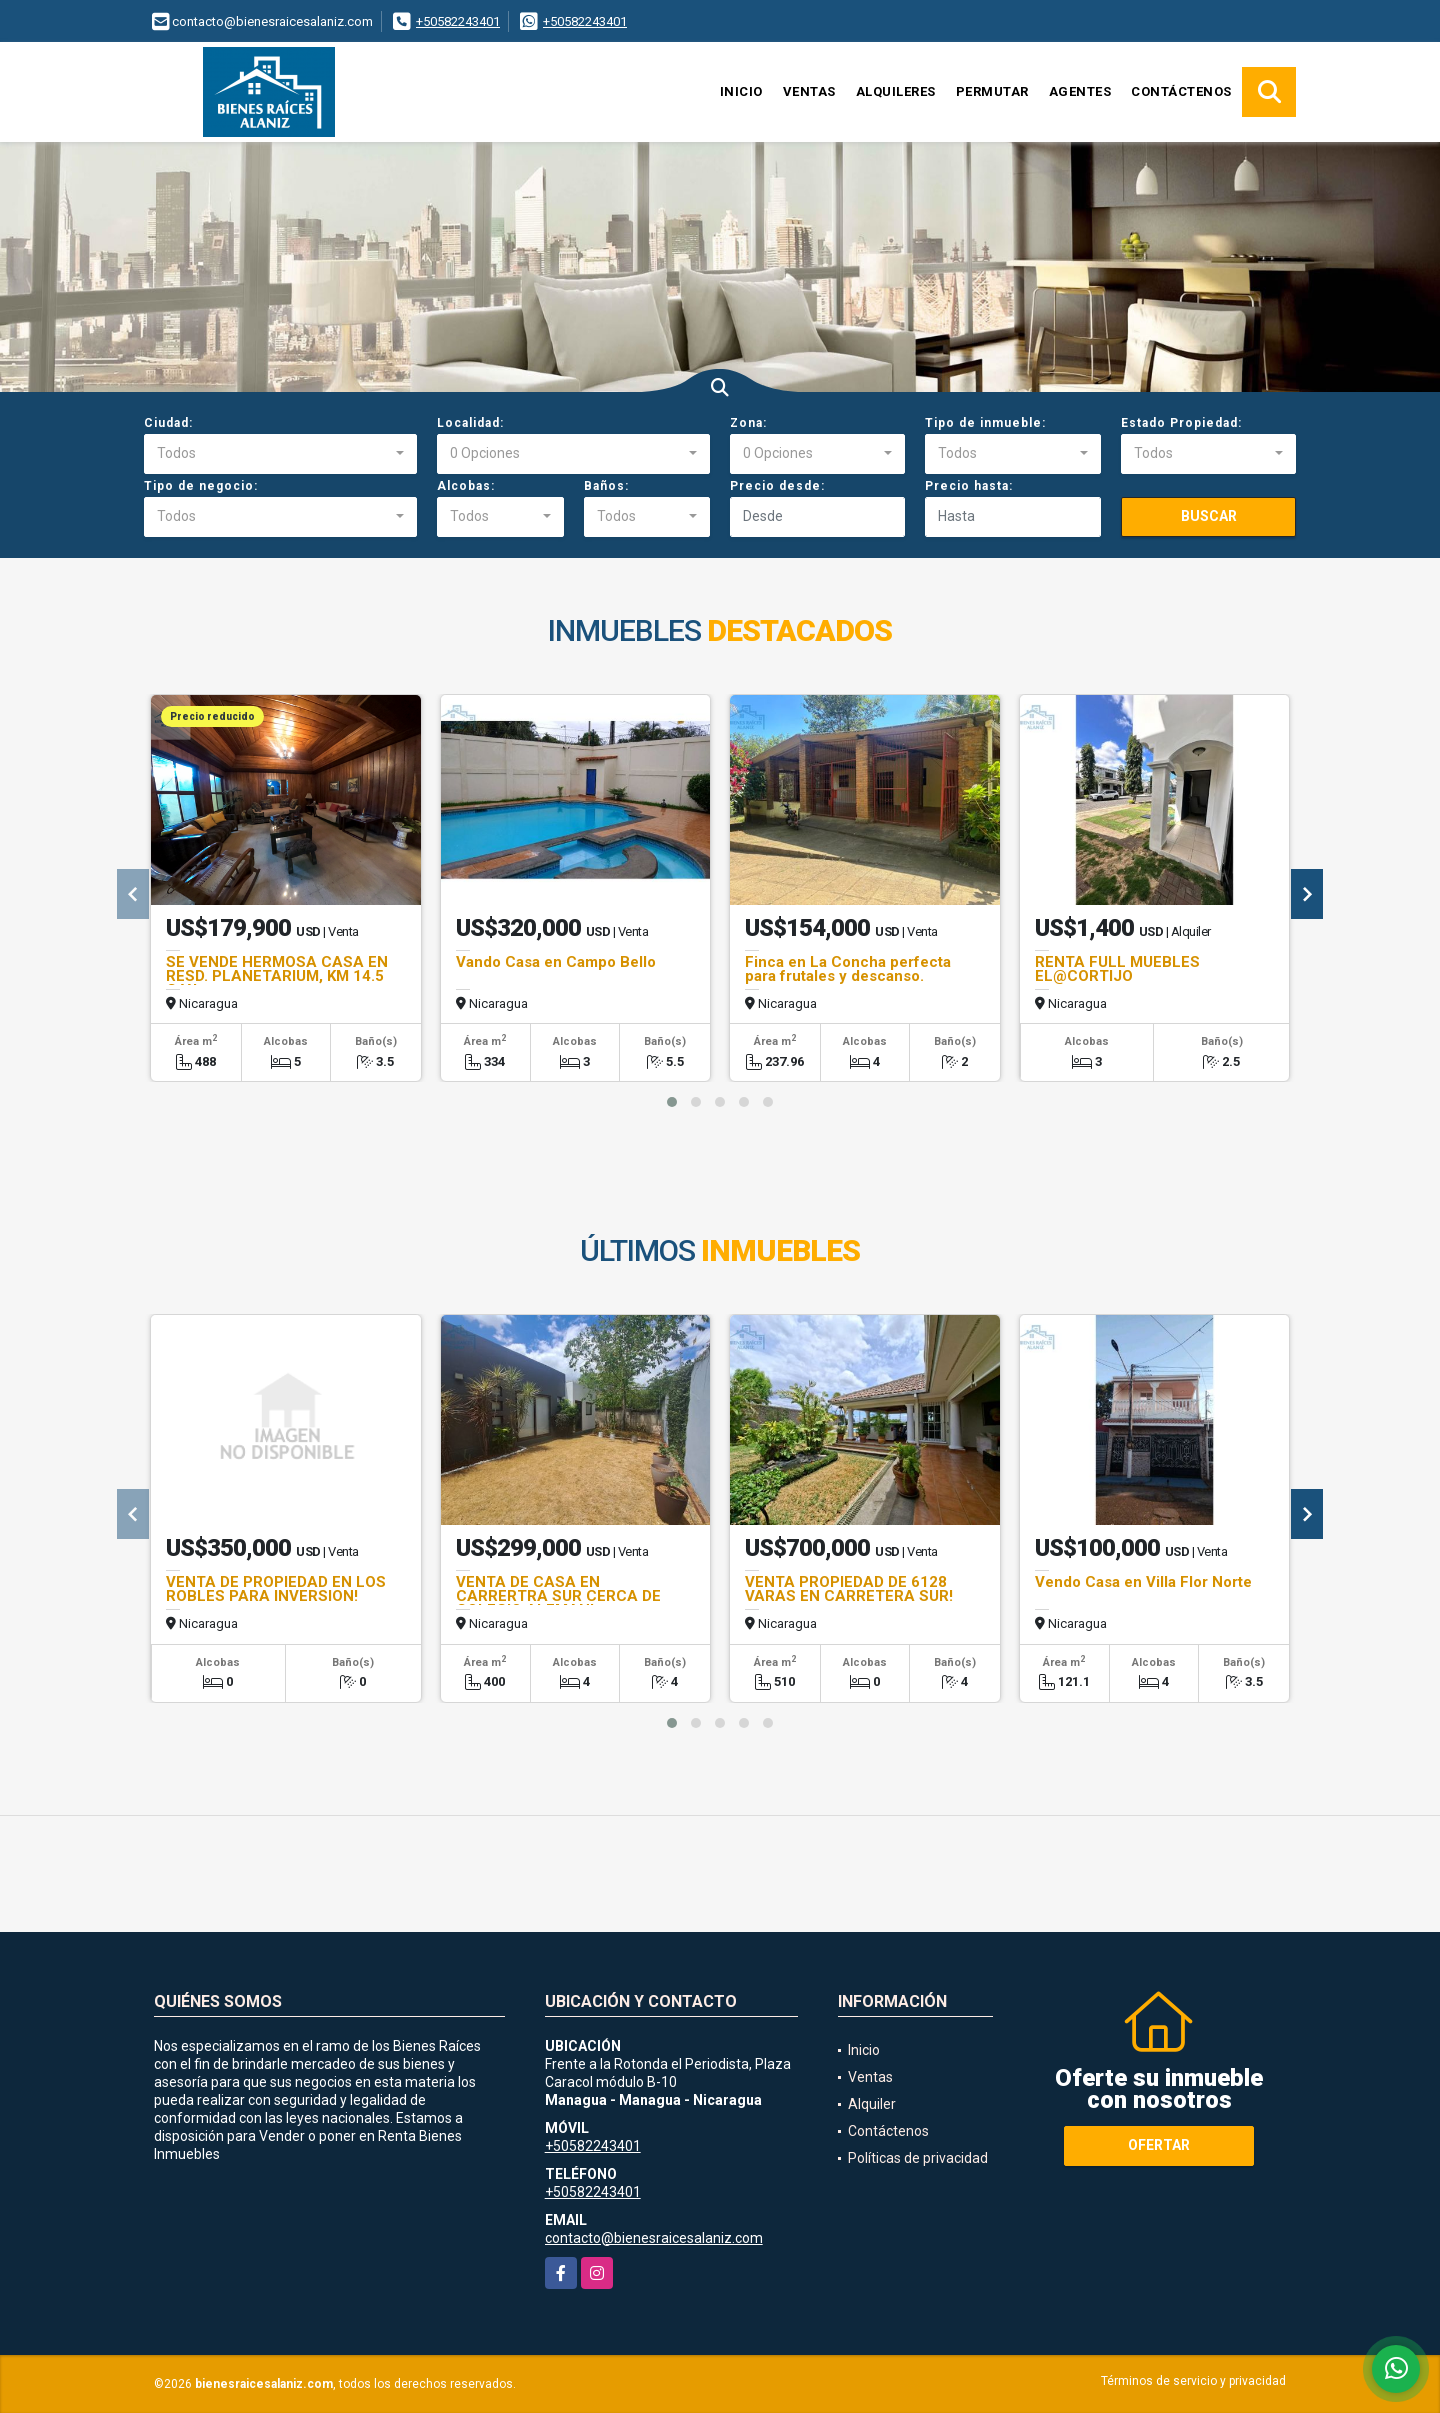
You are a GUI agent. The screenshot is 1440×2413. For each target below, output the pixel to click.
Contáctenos (1181, 91)
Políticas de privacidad (918, 2158)
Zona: (748, 423)
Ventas (809, 91)
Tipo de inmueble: (985, 423)
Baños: (606, 486)
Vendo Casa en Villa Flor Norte (1143, 1582)
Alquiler (872, 2104)
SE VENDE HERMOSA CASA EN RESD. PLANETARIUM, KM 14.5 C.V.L (277, 976)
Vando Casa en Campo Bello (556, 962)
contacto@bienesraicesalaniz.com (654, 2238)
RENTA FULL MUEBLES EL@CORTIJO (1117, 969)
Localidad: (470, 423)
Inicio (741, 91)
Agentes (1080, 91)
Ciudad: (168, 423)
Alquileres (896, 91)
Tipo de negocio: (201, 486)
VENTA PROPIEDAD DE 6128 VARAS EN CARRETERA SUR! (849, 1589)
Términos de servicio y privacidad (1193, 2381)
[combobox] (280, 454)
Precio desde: (777, 486)
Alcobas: (466, 486)
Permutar (992, 91)
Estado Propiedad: (1181, 423)
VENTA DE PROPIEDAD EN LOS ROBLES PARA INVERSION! (276, 1589)
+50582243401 (458, 21)
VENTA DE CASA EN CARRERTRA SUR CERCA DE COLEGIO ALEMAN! (558, 1596)
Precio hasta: (969, 486)
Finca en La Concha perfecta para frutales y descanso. (848, 969)
